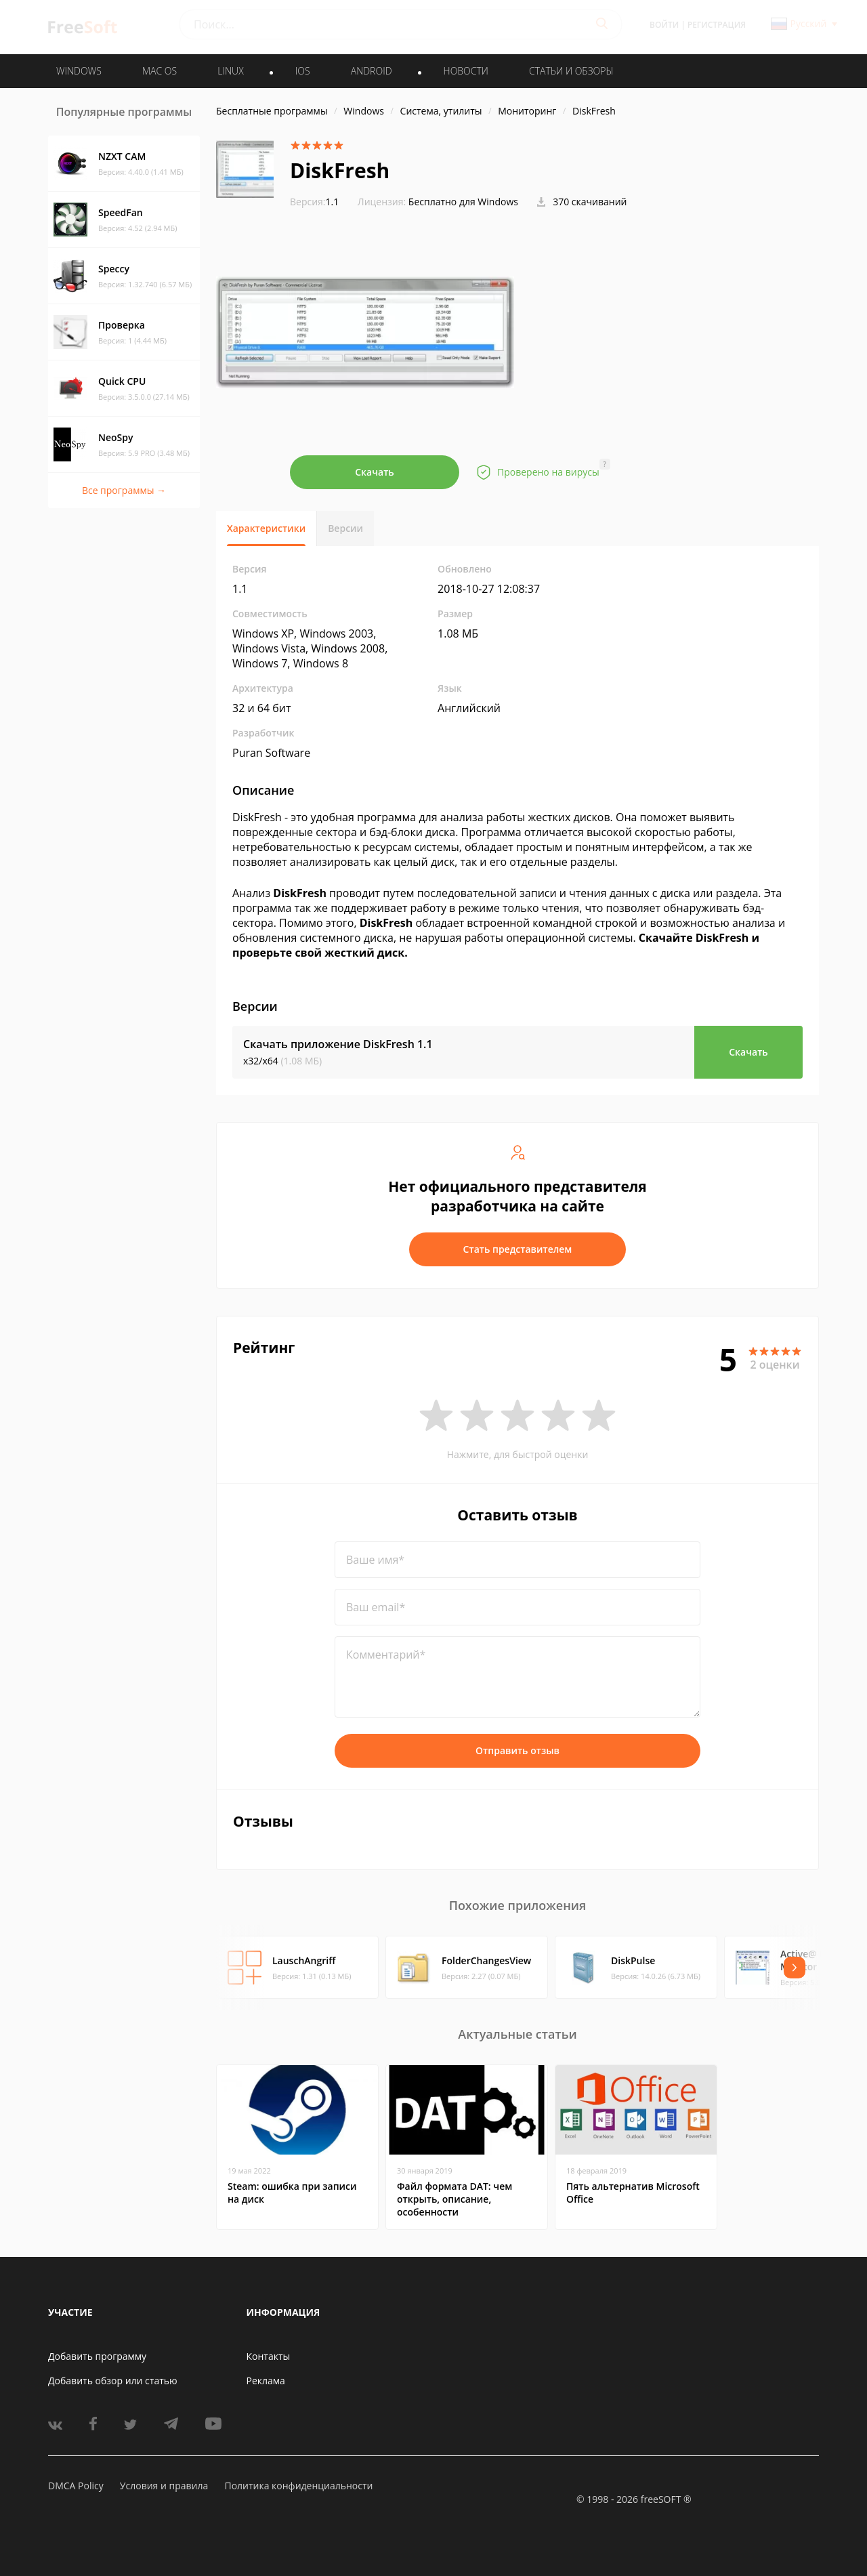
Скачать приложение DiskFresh (338, 1044)
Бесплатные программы (272, 110)
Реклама (266, 2380)
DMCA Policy (76, 2485)
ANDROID (371, 70)
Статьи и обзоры (571, 70)
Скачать (374, 471)
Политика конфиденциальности (298, 2485)
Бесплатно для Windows (463, 201)
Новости (466, 70)
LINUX (230, 70)
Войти (664, 24)
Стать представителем (517, 1249)
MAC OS (159, 70)
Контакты (269, 2356)
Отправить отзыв (517, 1750)
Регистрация (717, 24)
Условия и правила (164, 2485)
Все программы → (124, 490)
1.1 (314, 201)
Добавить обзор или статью (112, 2380)
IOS (302, 70)
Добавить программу (97, 2356)
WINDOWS (79, 70)
